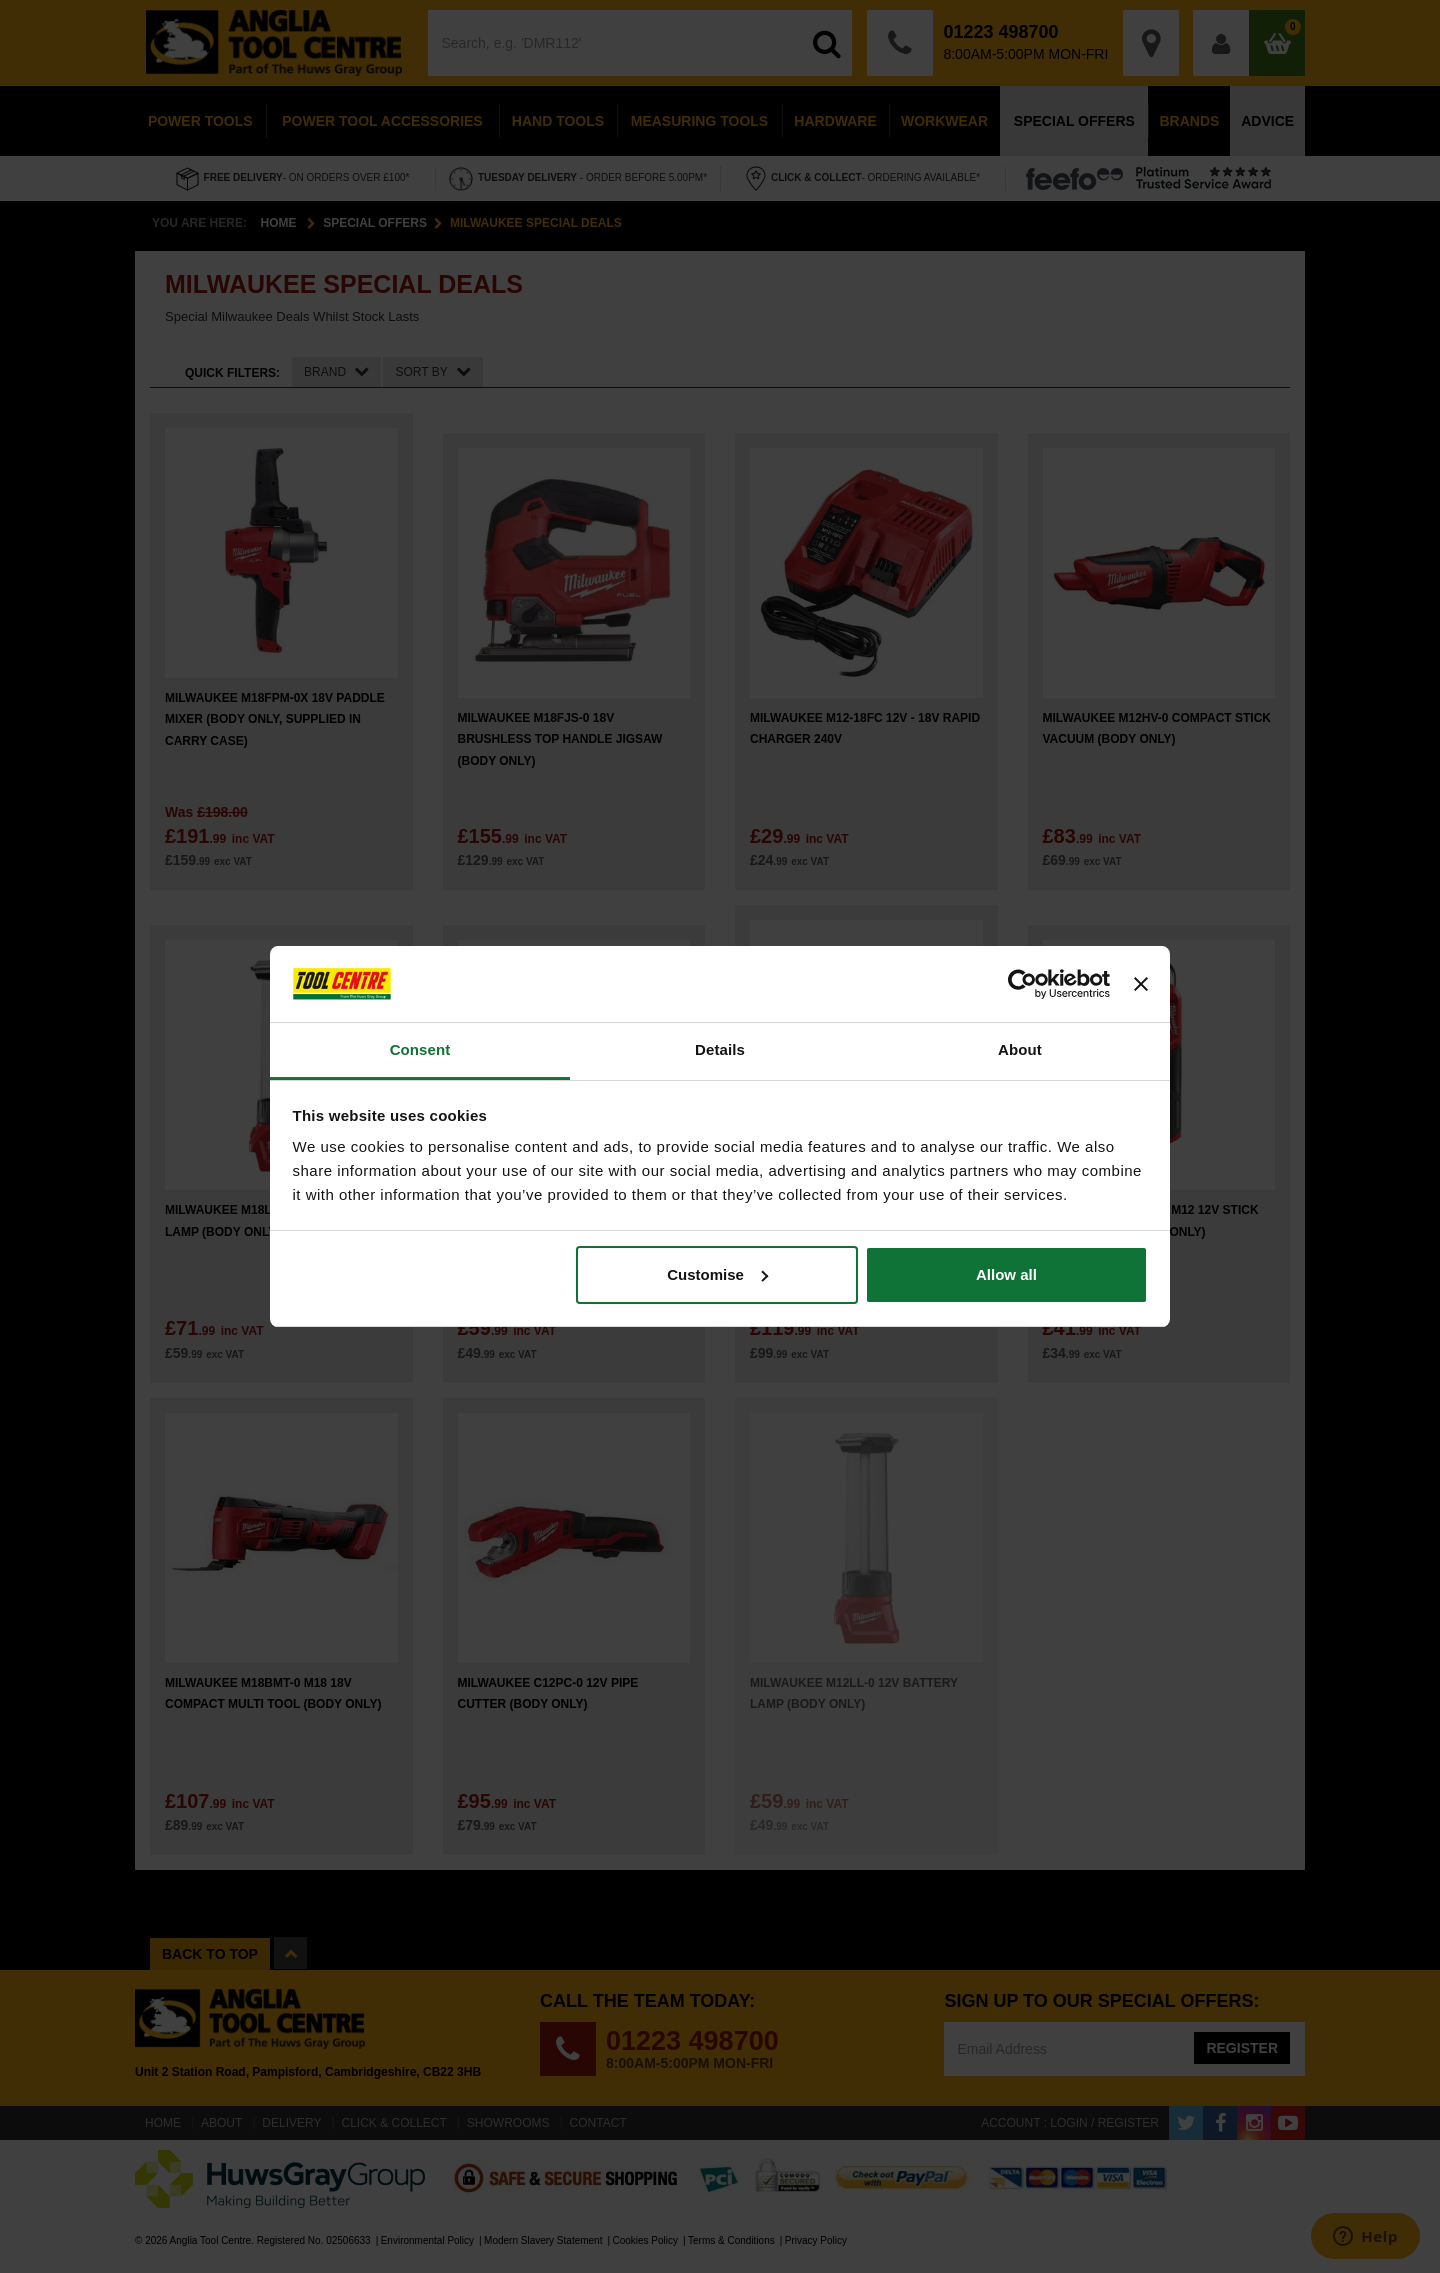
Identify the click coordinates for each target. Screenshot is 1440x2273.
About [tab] (1020, 1049)
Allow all (1006, 1274)
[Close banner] (1141, 984)
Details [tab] (720, 1049)
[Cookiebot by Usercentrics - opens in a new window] (1022, 984)
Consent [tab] (420, 1049)
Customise (717, 1274)
